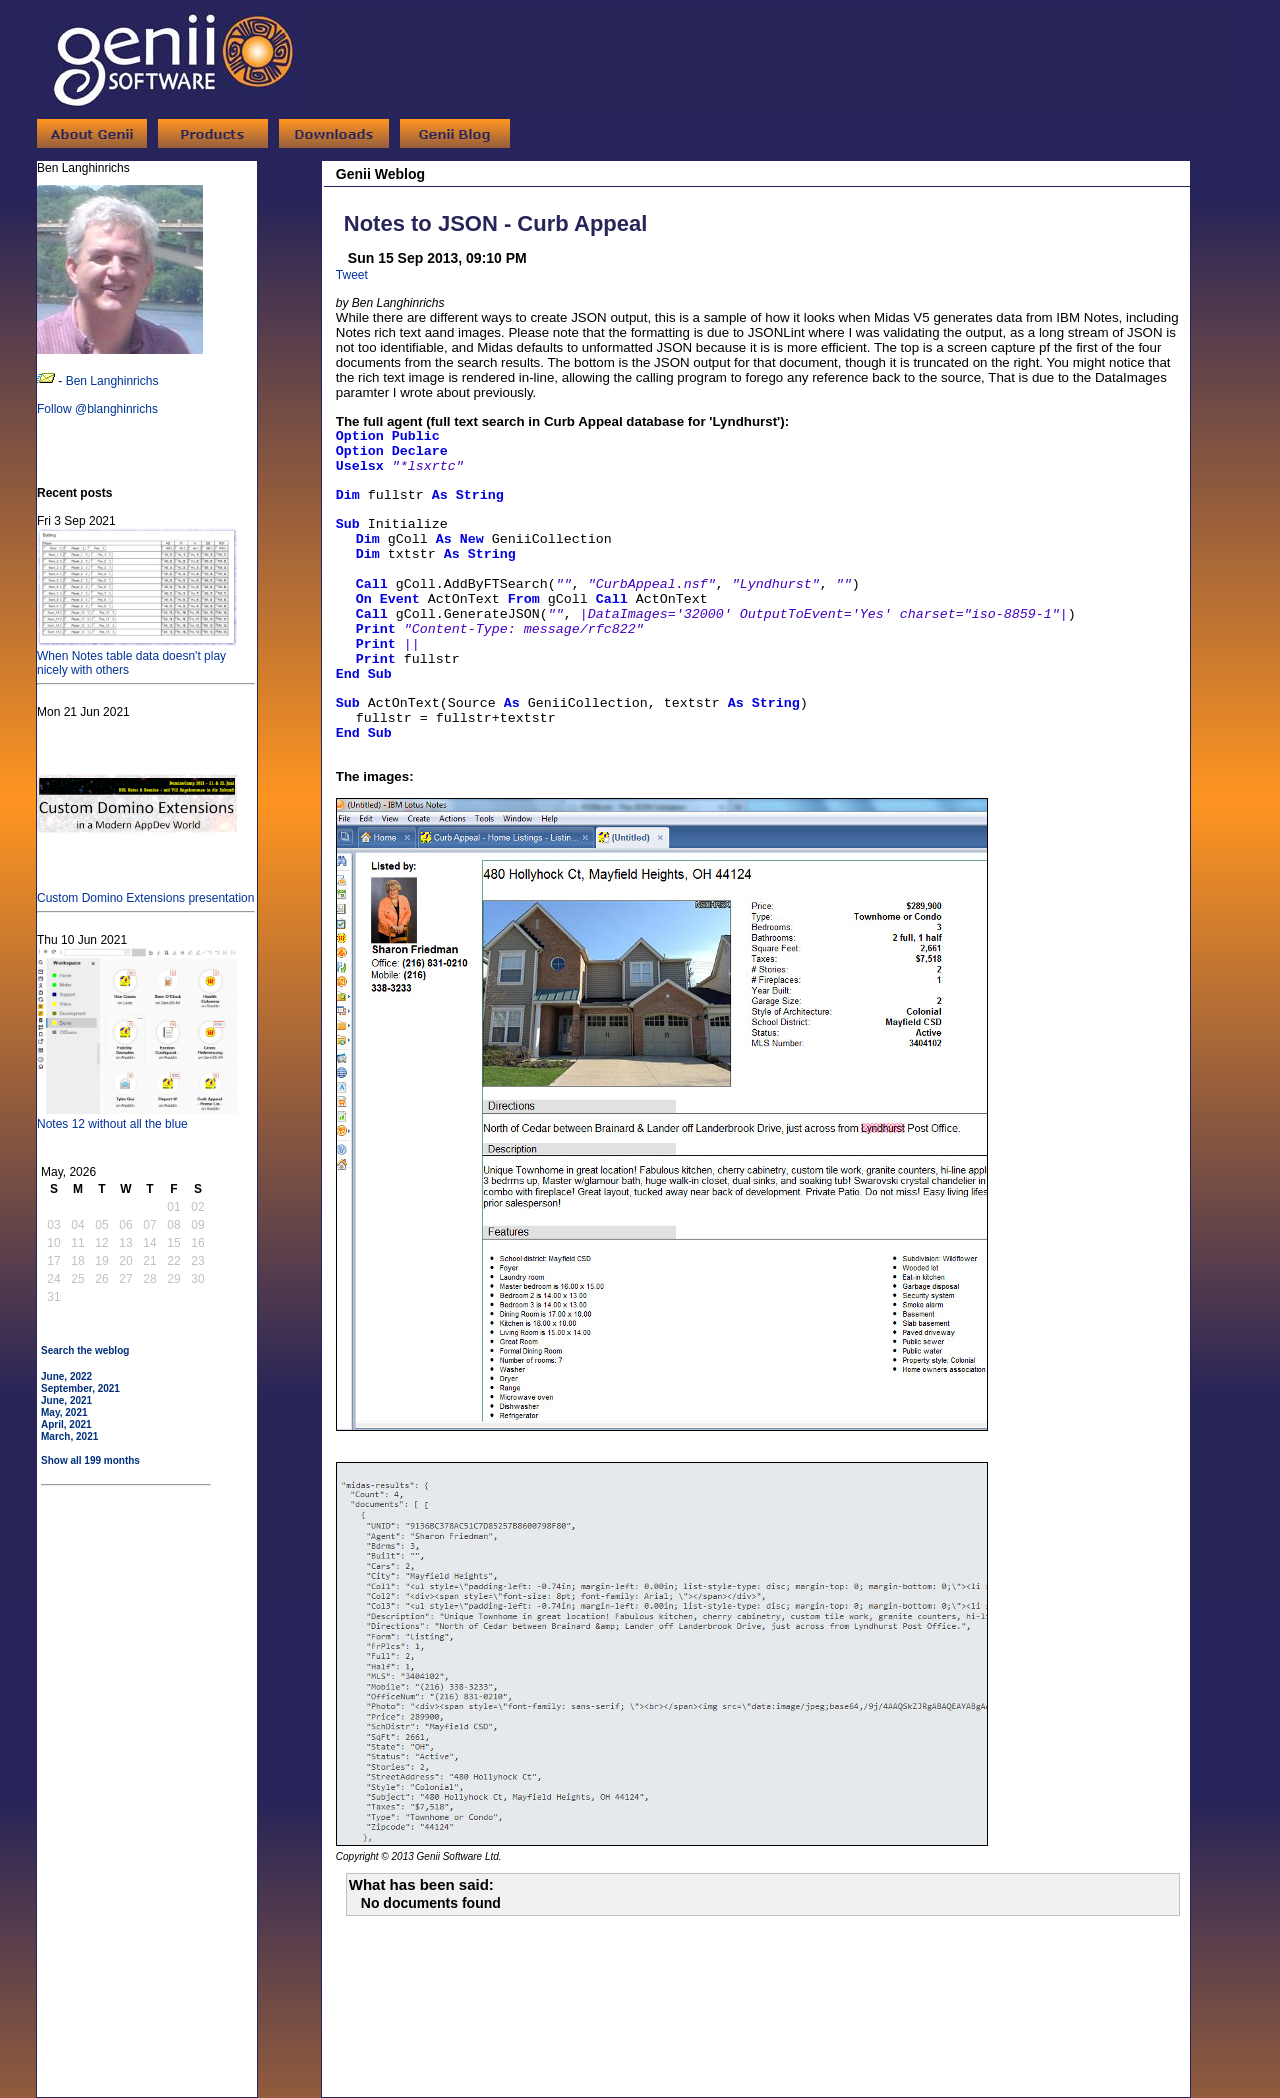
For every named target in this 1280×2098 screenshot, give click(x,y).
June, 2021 (66, 1400)
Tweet (352, 275)
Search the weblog (85, 1350)
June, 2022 (66, 1376)
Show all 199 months (90, 1460)
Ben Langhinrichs (112, 381)
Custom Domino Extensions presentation (145, 891)
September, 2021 (80, 1388)
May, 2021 (64, 1412)
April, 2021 (66, 1424)
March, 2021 (69, 1436)
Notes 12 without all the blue (137, 1117)
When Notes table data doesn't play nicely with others (137, 656)
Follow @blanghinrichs (97, 409)
